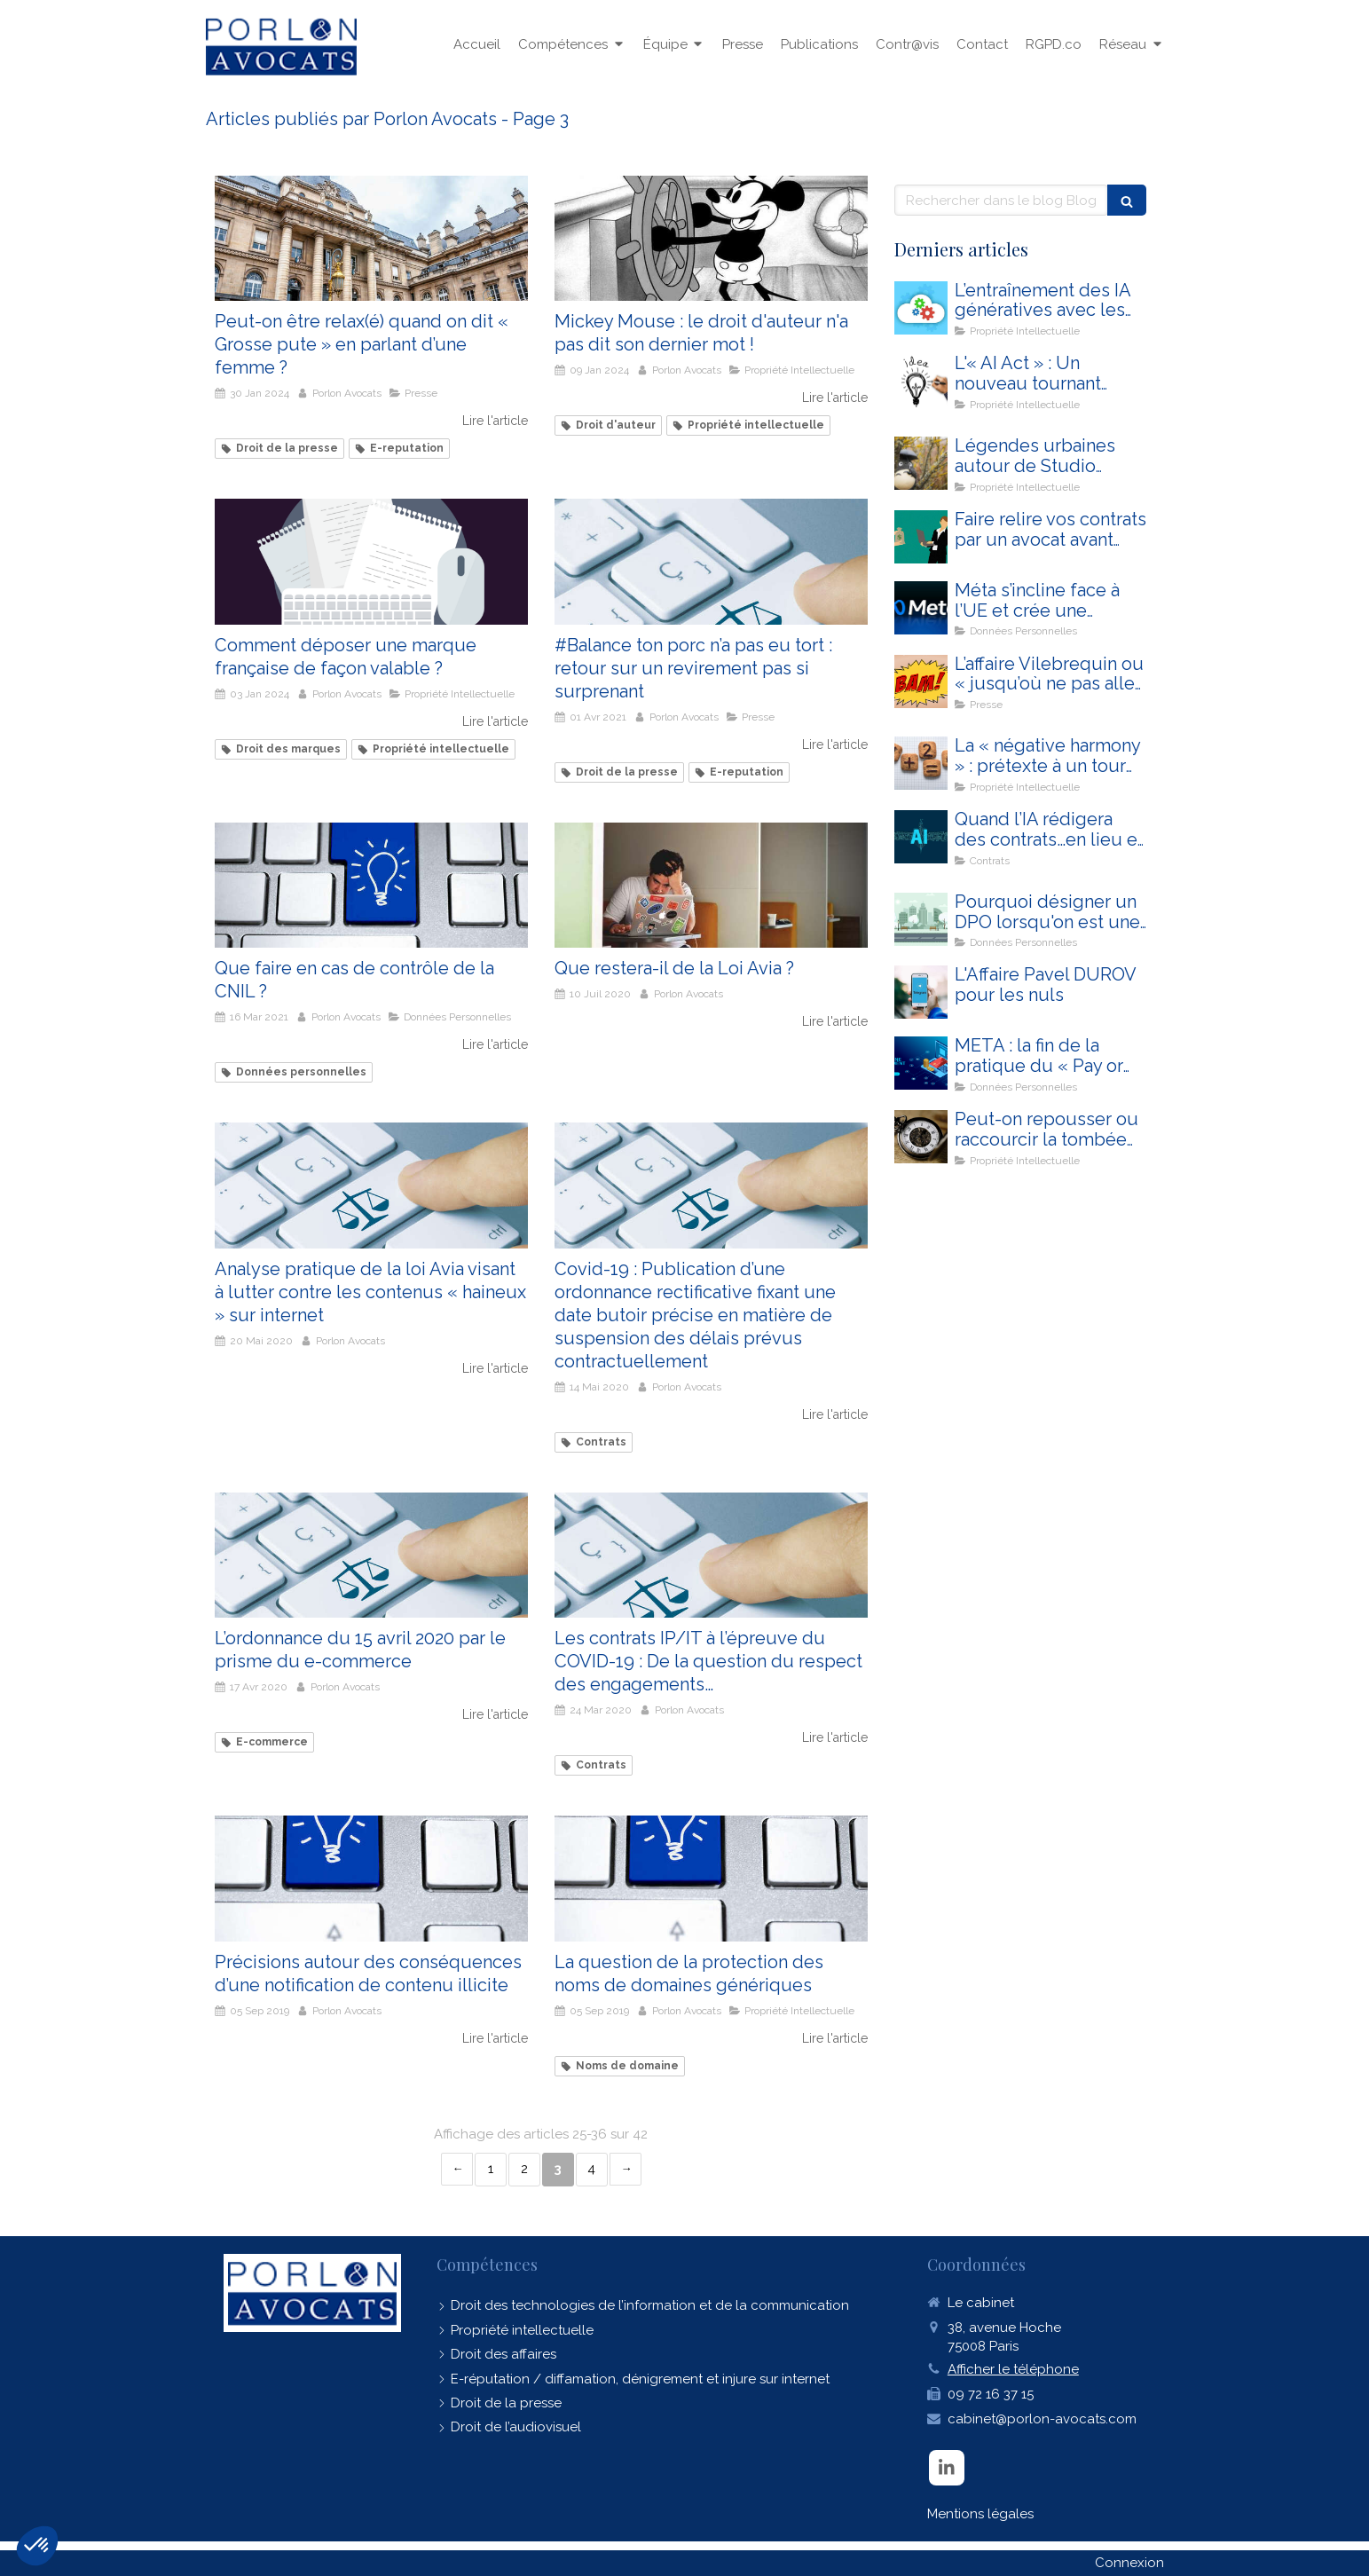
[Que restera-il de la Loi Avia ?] (711, 885)
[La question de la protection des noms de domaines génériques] (711, 1878)
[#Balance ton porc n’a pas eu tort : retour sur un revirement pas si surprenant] (711, 561)
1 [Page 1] (490, 2169)
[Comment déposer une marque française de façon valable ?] (371, 561)
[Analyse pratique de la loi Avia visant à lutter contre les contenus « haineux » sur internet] (371, 1185)
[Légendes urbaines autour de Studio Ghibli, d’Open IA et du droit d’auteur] (921, 463)
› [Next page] (625, 2169)
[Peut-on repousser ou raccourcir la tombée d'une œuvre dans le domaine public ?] (921, 1136)
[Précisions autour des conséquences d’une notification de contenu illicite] (371, 1878)
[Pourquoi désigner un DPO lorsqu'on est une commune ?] (921, 919)
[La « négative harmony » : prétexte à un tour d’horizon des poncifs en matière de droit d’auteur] (921, 763)
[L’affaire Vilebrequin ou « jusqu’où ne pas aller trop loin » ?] (921, 681)
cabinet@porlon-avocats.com (1042, 2419)
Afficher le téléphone (1013, 2369)
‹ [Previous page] (457, 2169)
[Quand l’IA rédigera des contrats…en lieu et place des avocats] (921, 836)
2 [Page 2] (524, 2169)
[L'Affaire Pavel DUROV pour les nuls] (921, 992)
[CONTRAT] (921, 536)
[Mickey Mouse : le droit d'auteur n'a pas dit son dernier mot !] (711, 238)
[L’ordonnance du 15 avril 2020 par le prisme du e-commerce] (371, 1555)
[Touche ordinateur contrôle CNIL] (371, 885)
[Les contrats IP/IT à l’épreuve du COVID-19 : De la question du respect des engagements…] (711, 1555)
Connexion (1129, 2563)
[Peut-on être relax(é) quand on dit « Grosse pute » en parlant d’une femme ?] (371, 238)
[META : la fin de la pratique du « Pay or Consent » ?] (921, 1063)
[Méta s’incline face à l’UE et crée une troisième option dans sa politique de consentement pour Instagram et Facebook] (921, 607)
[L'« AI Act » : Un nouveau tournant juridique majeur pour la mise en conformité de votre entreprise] (921, 380)
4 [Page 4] (591, 2169)
